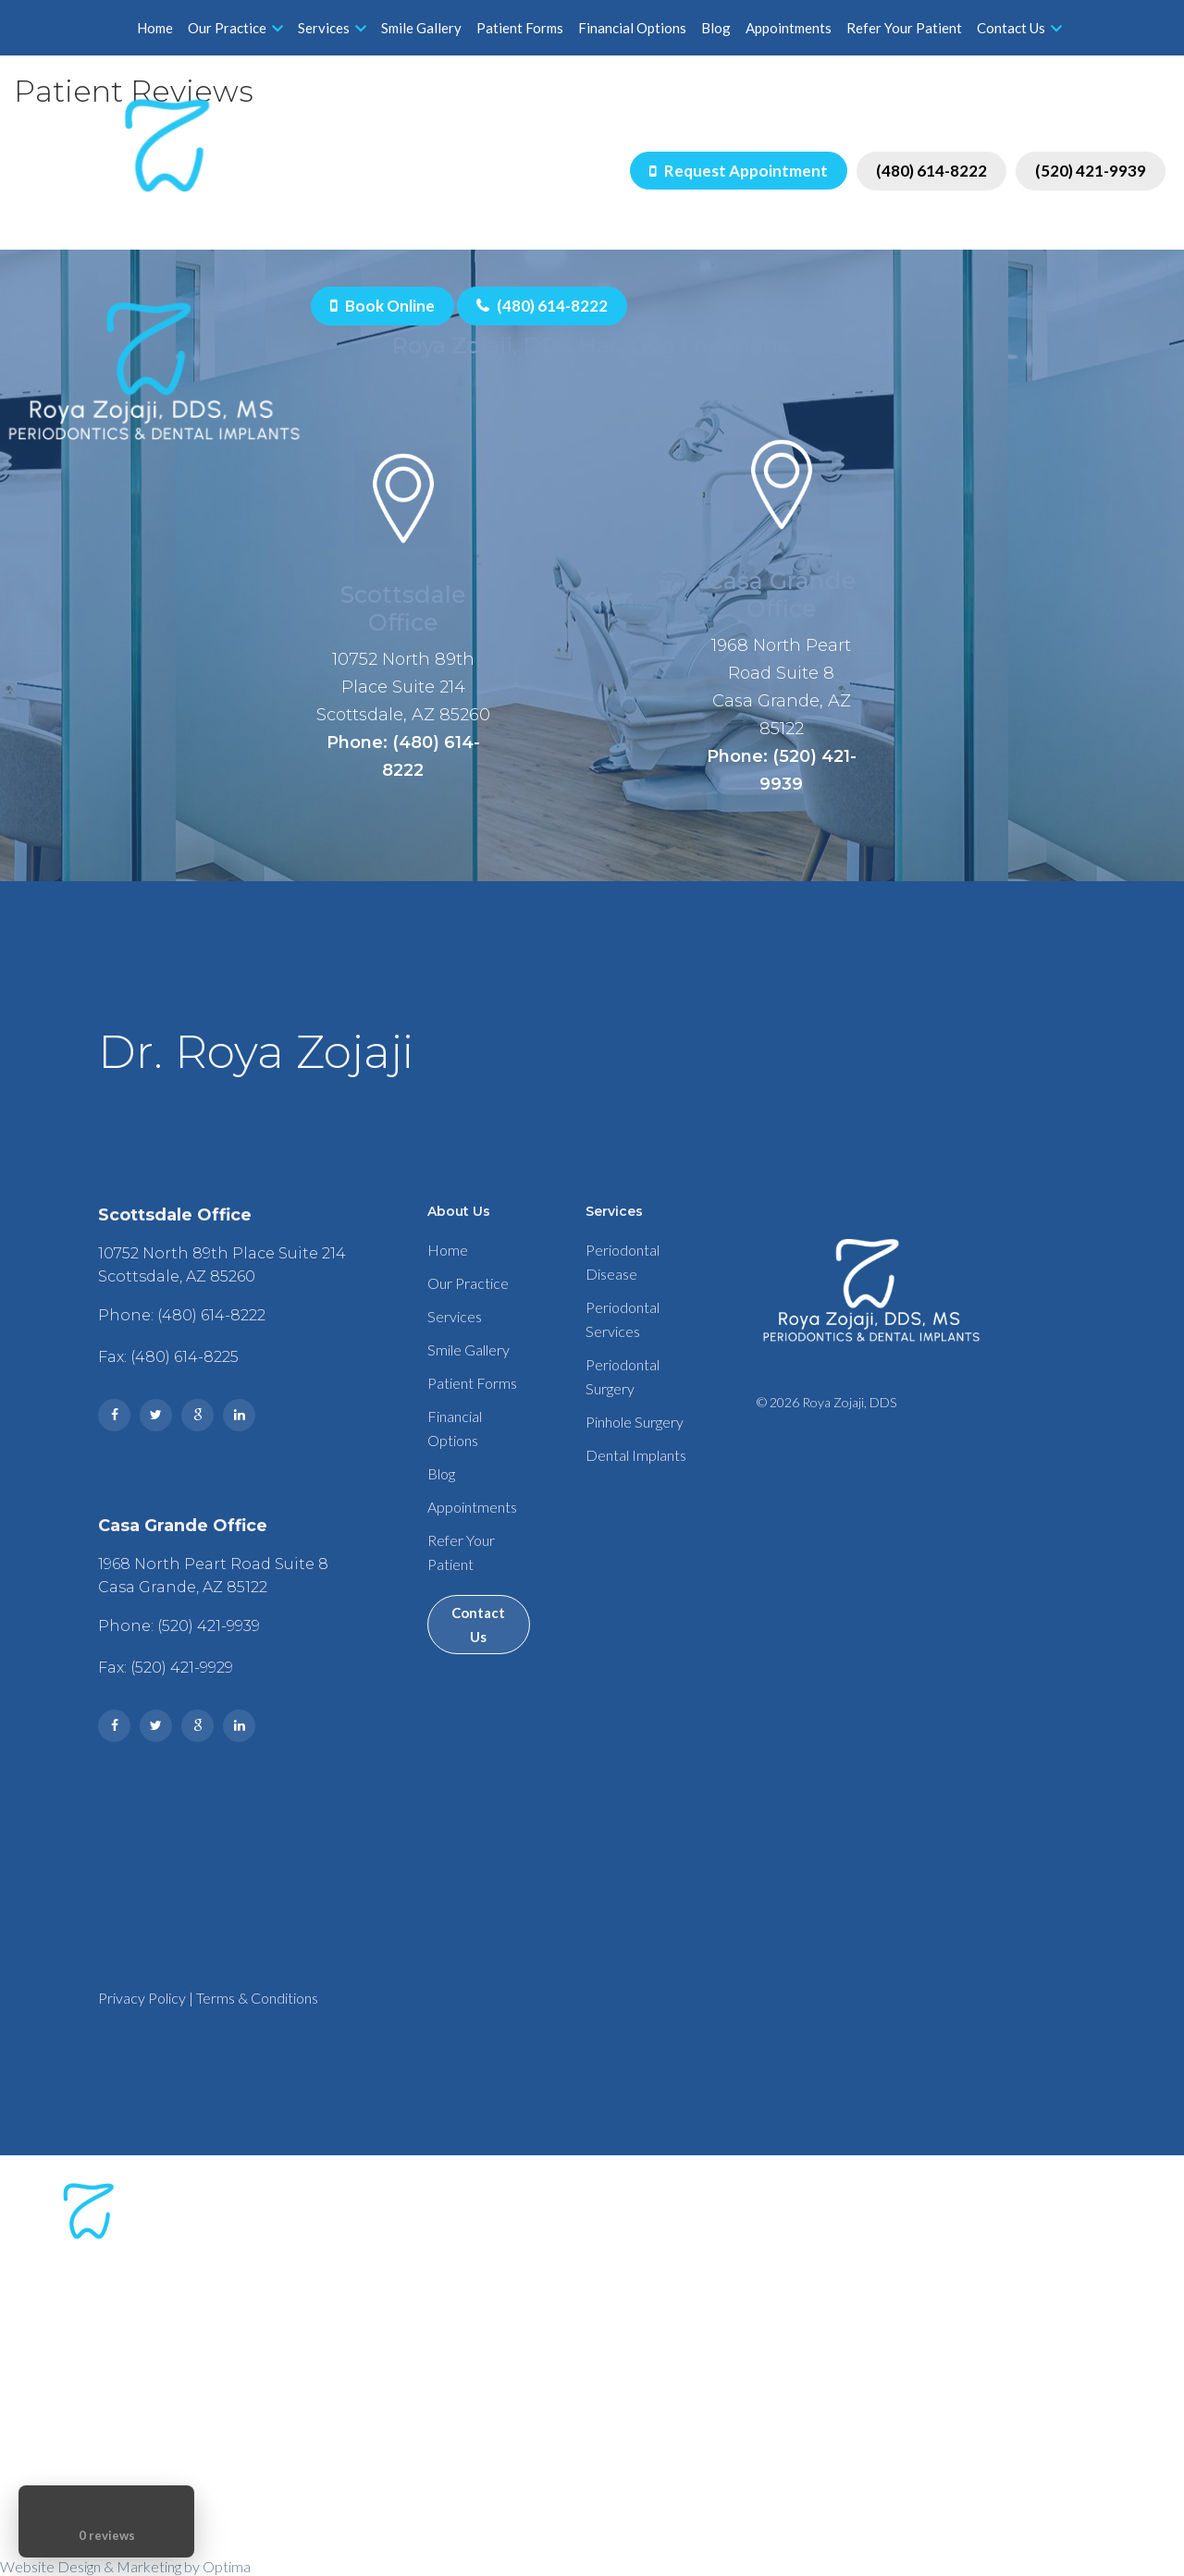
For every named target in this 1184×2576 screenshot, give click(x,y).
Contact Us (1019, 27)
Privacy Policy (142, 1997)
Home (155, 27)
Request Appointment (738, 170)
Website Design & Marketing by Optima (125, 2566)
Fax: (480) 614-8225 (168, 1357)
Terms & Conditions (257, 1997)
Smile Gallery (421, 27)
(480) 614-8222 (931, 170)
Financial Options (632, 27)
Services (332, 27)
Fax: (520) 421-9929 (165, 1667)
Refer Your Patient (904, 27)
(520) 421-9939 (1090, 170)
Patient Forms (519, 27)
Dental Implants (636, 1455)
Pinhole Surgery (635, 1421)
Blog (716, 27)
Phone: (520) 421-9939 (782, 770)
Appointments (789, 27)
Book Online (382, 305)
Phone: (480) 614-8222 (403, 756)
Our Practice (235, 27)
